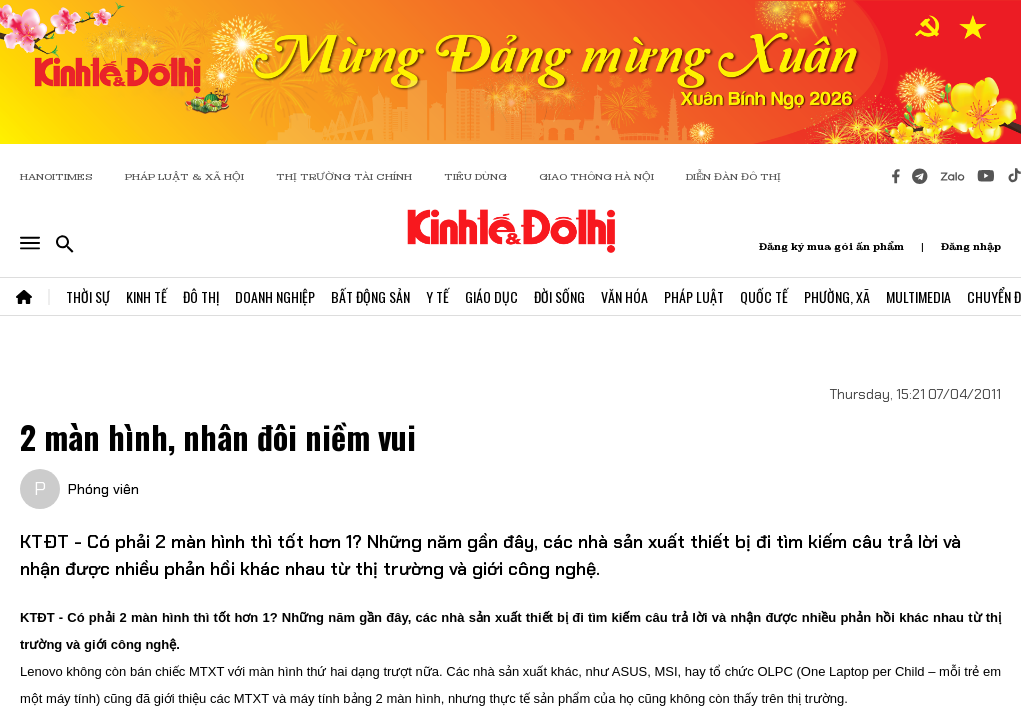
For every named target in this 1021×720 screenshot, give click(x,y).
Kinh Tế (146, 296)
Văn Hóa (624, 296)
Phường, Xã (837, 296)
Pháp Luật (694, 296)
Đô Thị (201, 296)
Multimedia (918, 296)
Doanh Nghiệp (275, 296)
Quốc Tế (764, 296)
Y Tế (437, 296)
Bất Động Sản (370, 296)
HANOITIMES (56, 176)
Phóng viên (103, 489)
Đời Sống (559, 296)
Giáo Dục (491, 296)
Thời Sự (88, 296)
